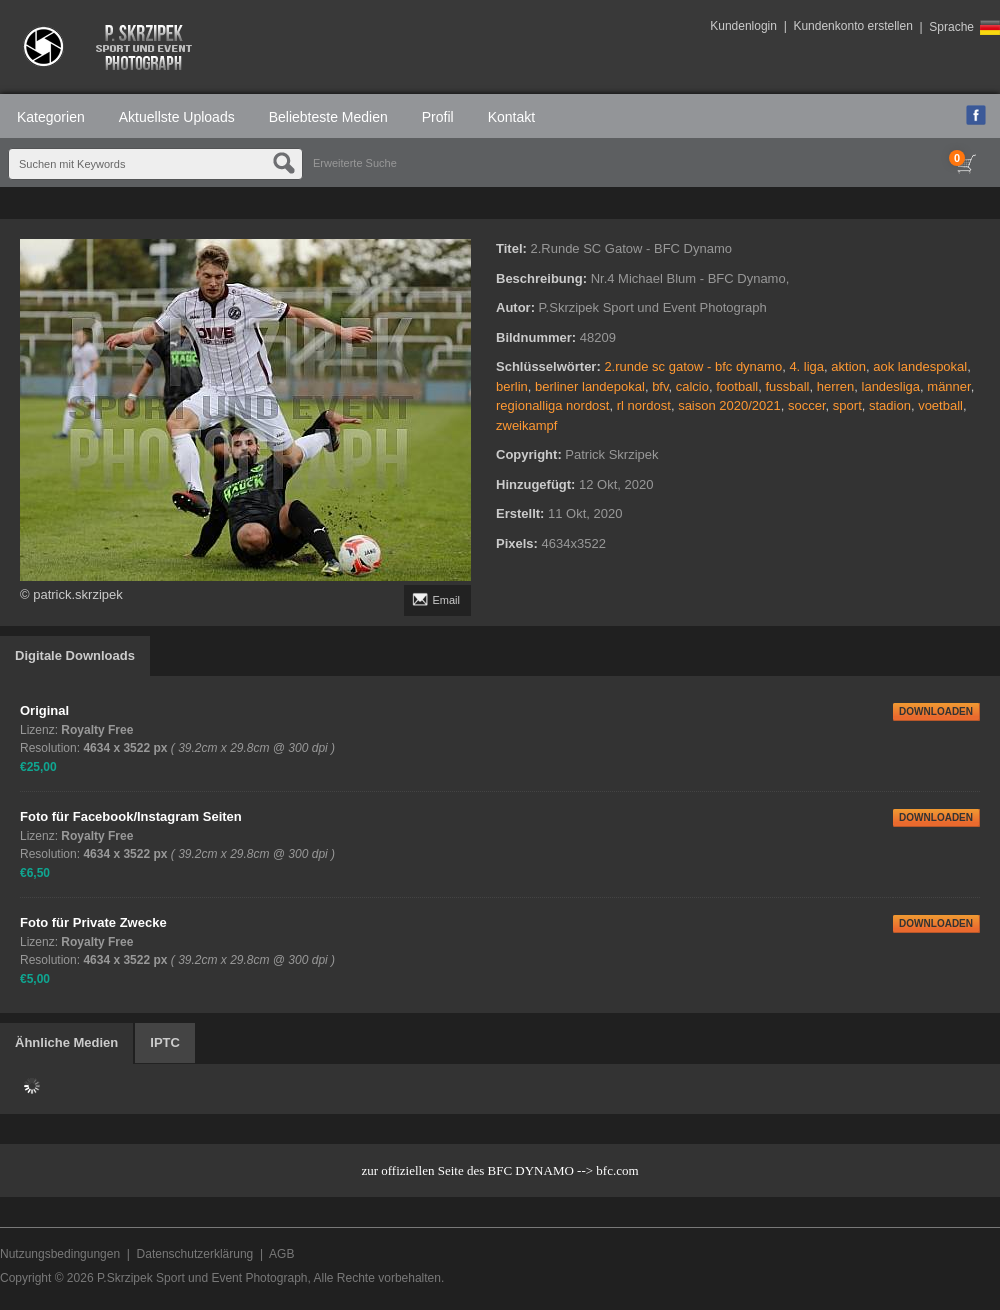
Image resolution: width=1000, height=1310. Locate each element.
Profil (438, 117)
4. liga (806, 366)
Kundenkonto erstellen (852, 26)
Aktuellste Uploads (177, 117)
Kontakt (511, 117)
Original (44, 710)
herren (836, 386)
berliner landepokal (590, 386)
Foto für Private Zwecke (93, 922)
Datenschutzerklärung (195, 1254)
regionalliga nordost (552, 405)
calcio (692, 386)
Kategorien (51, 117)
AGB (281, 1254)
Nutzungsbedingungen (60, 1254)
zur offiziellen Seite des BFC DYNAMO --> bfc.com (499, 1170)
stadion (890, 405)
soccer (807, 405)
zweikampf (526, 425)
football (737, 386)
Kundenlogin (743, 26)
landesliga (891, 386)
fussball (787, 386)
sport (847, 405)
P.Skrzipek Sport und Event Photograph (202, 1278)
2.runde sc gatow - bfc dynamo (693, 366)
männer (948, 386)
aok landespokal (920, 366)
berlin (512, 386)
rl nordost (644, 405)
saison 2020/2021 (729, 405)
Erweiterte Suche (355, 163)
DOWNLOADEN (936, 711)
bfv (660, 386)
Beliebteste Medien (328, 117)
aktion (848, 366)
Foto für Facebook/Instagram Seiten (131, 816)
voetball (940, 405)
